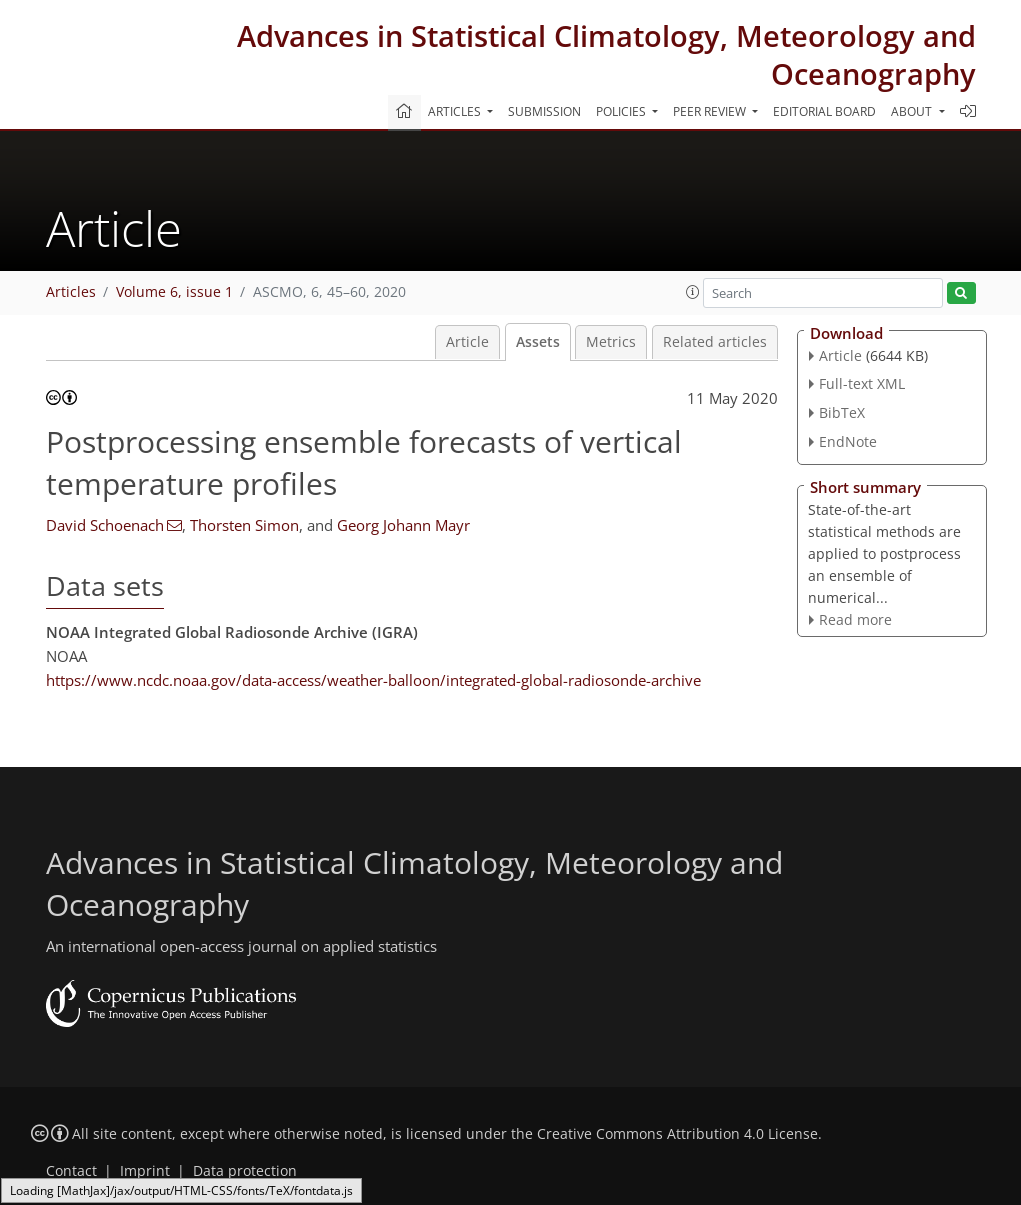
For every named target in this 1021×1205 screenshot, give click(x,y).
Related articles (715, 342)
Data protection (245, 1171)
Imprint (145, 1171)
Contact (71, 1171)
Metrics (611, 342)
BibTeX (842, 412)
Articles (71, 292)
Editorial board (824, 111)
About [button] (913, 111)
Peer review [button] (711, 111)
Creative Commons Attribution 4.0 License (677, 1134)
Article (467, 342)
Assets (538, 342)
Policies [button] (622, 111)
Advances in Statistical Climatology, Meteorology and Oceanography (606, 54)
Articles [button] (456, 111)
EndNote (848, 441)
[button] (693, 292)
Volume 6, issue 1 (174, 292)
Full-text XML (862, 383)
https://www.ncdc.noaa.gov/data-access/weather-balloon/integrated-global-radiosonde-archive (373, 680)
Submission (544, 111)
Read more (855, 619)
